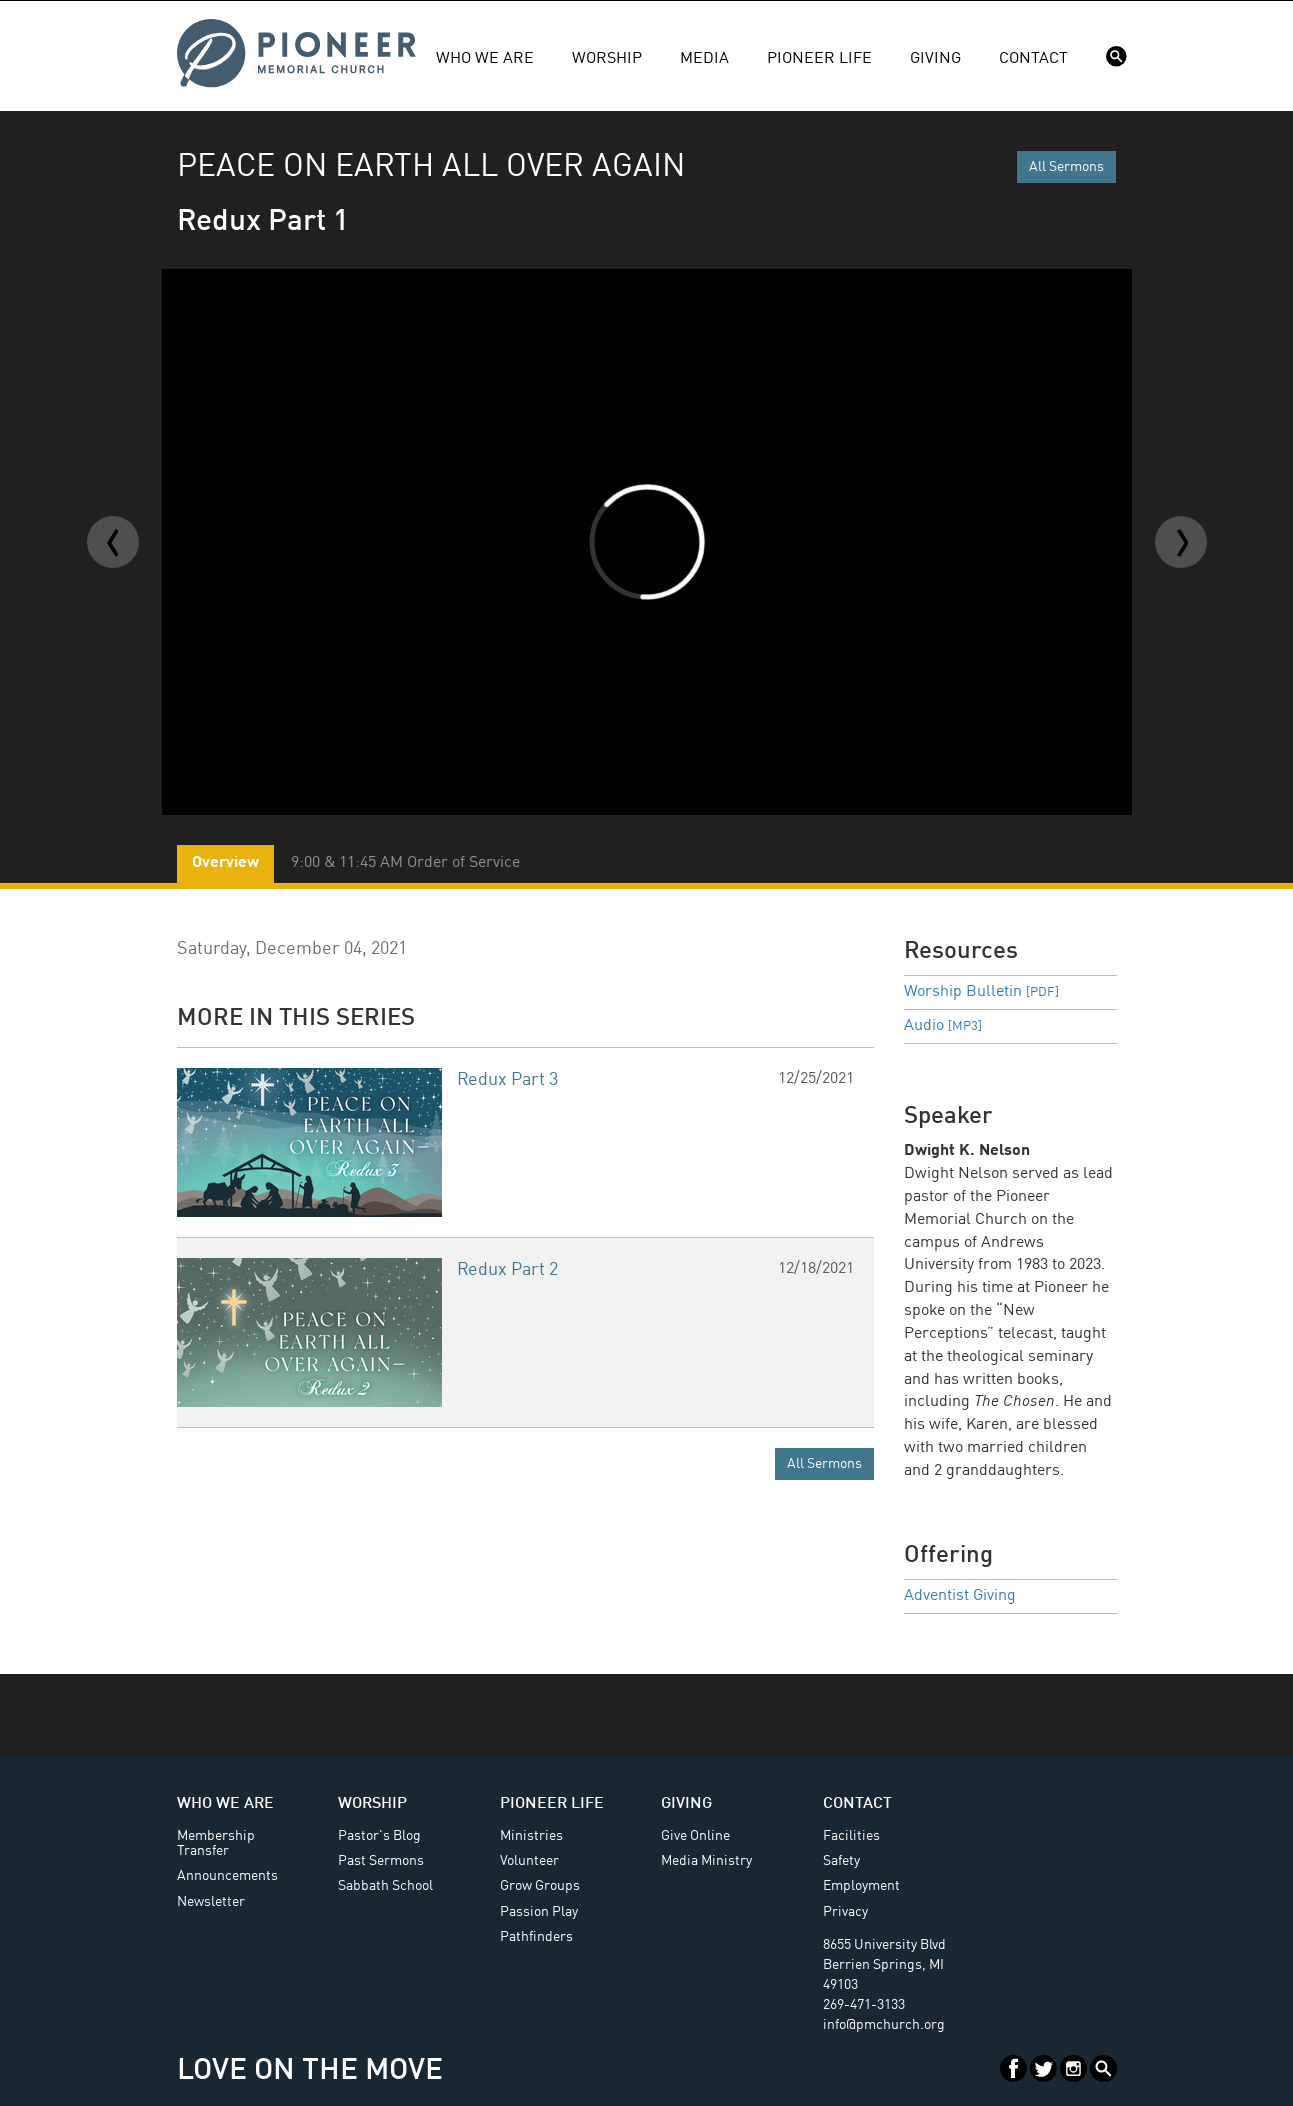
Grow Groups (540, 1886)
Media (704, 59)
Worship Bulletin (981, 992)
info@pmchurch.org (884, 2025)
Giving (935, 59)
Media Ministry (706, 1861)
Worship (607, 59)
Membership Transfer (216, 1843)
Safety (841, 1861)
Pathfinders (536, 1937)
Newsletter (211, 1902)
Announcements (227, 1876)
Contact (1033, 59)
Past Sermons (381, 1861)
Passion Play (539, 1912)
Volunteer (529, 1861)
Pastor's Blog (379, 1836)
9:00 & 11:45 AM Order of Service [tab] (405, 863)
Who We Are (485, 59)
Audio (943, 1026)
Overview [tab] (225, 863)
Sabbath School (385, 1886)
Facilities (851, 1836)
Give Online (695, 1836)
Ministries (531, 1836)
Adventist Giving (960, 1596)
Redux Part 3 (507, 1080)
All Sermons (1066, 167)
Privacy (845, 1912)
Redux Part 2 (507, 1270)
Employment (861, 1886)
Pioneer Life (819, 59)
